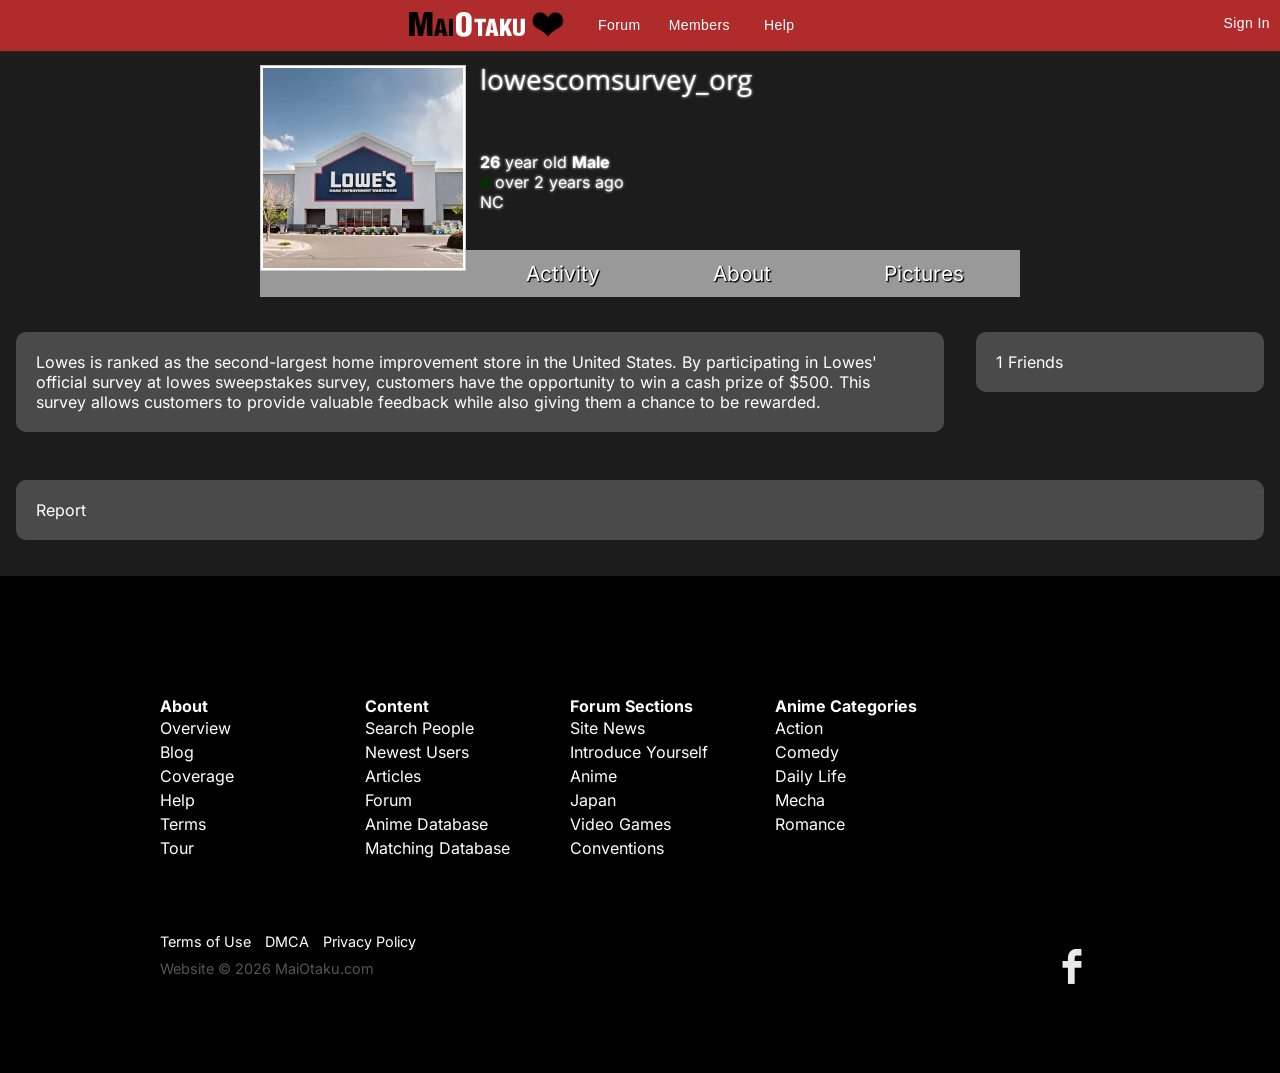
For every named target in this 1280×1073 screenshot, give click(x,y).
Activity (563, 273)
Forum (619, 25)
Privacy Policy (369, 941)
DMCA (287, 941)
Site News (607, 728)
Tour (177, 848)
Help (779, 25)
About (742, 273)
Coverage (197, 776)
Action (799, 728)
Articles (393, 776)
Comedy (807, 752)
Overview (195, 728)
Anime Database (426, 824)
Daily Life (810, 776)
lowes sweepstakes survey (266, 382)
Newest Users (417, 752)
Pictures (924, 273)
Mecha (800, 800)
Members (699, 25)
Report (61, 510)
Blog (177, 752)
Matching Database (437, 848)
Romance (810, 824)
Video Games (620, 824)
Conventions (617, 848)
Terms (183, 824)
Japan (593, 800)
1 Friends (1029, 362)
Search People (419, 728)
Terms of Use (205, 941)
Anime (593, 776)
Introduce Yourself (639, 752)
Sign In (1247, 23)
